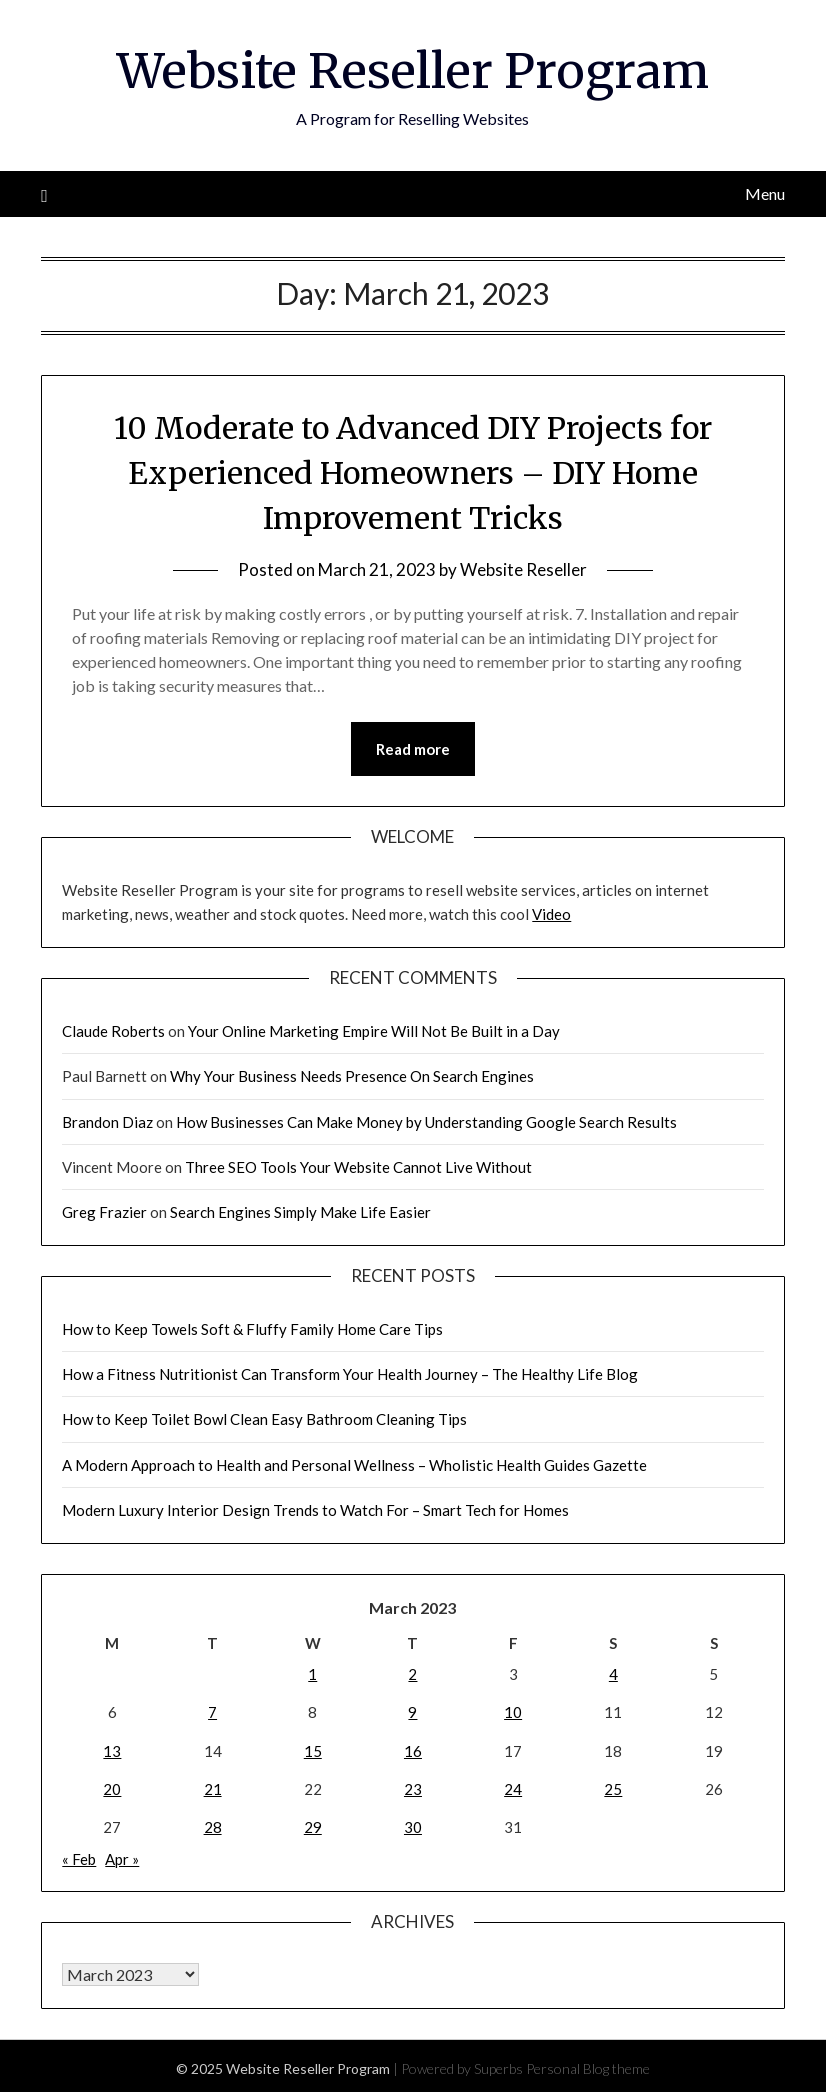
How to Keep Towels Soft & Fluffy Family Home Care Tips (252, 1329)
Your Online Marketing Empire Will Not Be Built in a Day (374, 1031)
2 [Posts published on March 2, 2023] (412, 1674)
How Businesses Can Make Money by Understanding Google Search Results (426, 1122)
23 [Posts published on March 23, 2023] (413, 1789)
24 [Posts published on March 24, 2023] (513, 1789)
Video (551, 914)
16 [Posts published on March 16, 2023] (413, 1751)
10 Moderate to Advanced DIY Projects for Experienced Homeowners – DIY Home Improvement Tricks (413, 473)
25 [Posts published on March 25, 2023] (613, 1789)
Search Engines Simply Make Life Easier (300, 1212)
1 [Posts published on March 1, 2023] (312, 1674)
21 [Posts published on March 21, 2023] (213, 1789)
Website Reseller (523, 569)
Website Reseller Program (413, 71)
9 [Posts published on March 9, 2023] (412, 1712)
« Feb (79, 1859)
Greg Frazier (104, 1212)
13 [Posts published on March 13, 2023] (112, 1751)
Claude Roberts (113, 1031)
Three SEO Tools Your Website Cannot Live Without (358, 1167)
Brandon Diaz (107, 1122)
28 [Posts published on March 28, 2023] (213, 1827)
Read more (413, 749)
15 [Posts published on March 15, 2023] (313, 1751)
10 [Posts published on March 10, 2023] (513, 1712)
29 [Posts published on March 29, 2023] (313, 1827)
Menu (765, 193)
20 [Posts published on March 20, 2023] (112, 1789)
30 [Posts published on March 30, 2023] (413, 1827)
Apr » (122, 1859)
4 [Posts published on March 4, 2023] (613, 1674)
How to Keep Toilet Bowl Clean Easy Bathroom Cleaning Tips (264, 1419)
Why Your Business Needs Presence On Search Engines (352, 1076)
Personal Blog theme (588, 2068)
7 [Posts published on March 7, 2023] (212, 1712)
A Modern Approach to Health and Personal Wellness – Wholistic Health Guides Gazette (354, 1465)
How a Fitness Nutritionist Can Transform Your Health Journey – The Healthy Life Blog (350, 1374)
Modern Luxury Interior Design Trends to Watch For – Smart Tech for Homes (315, 1510)
